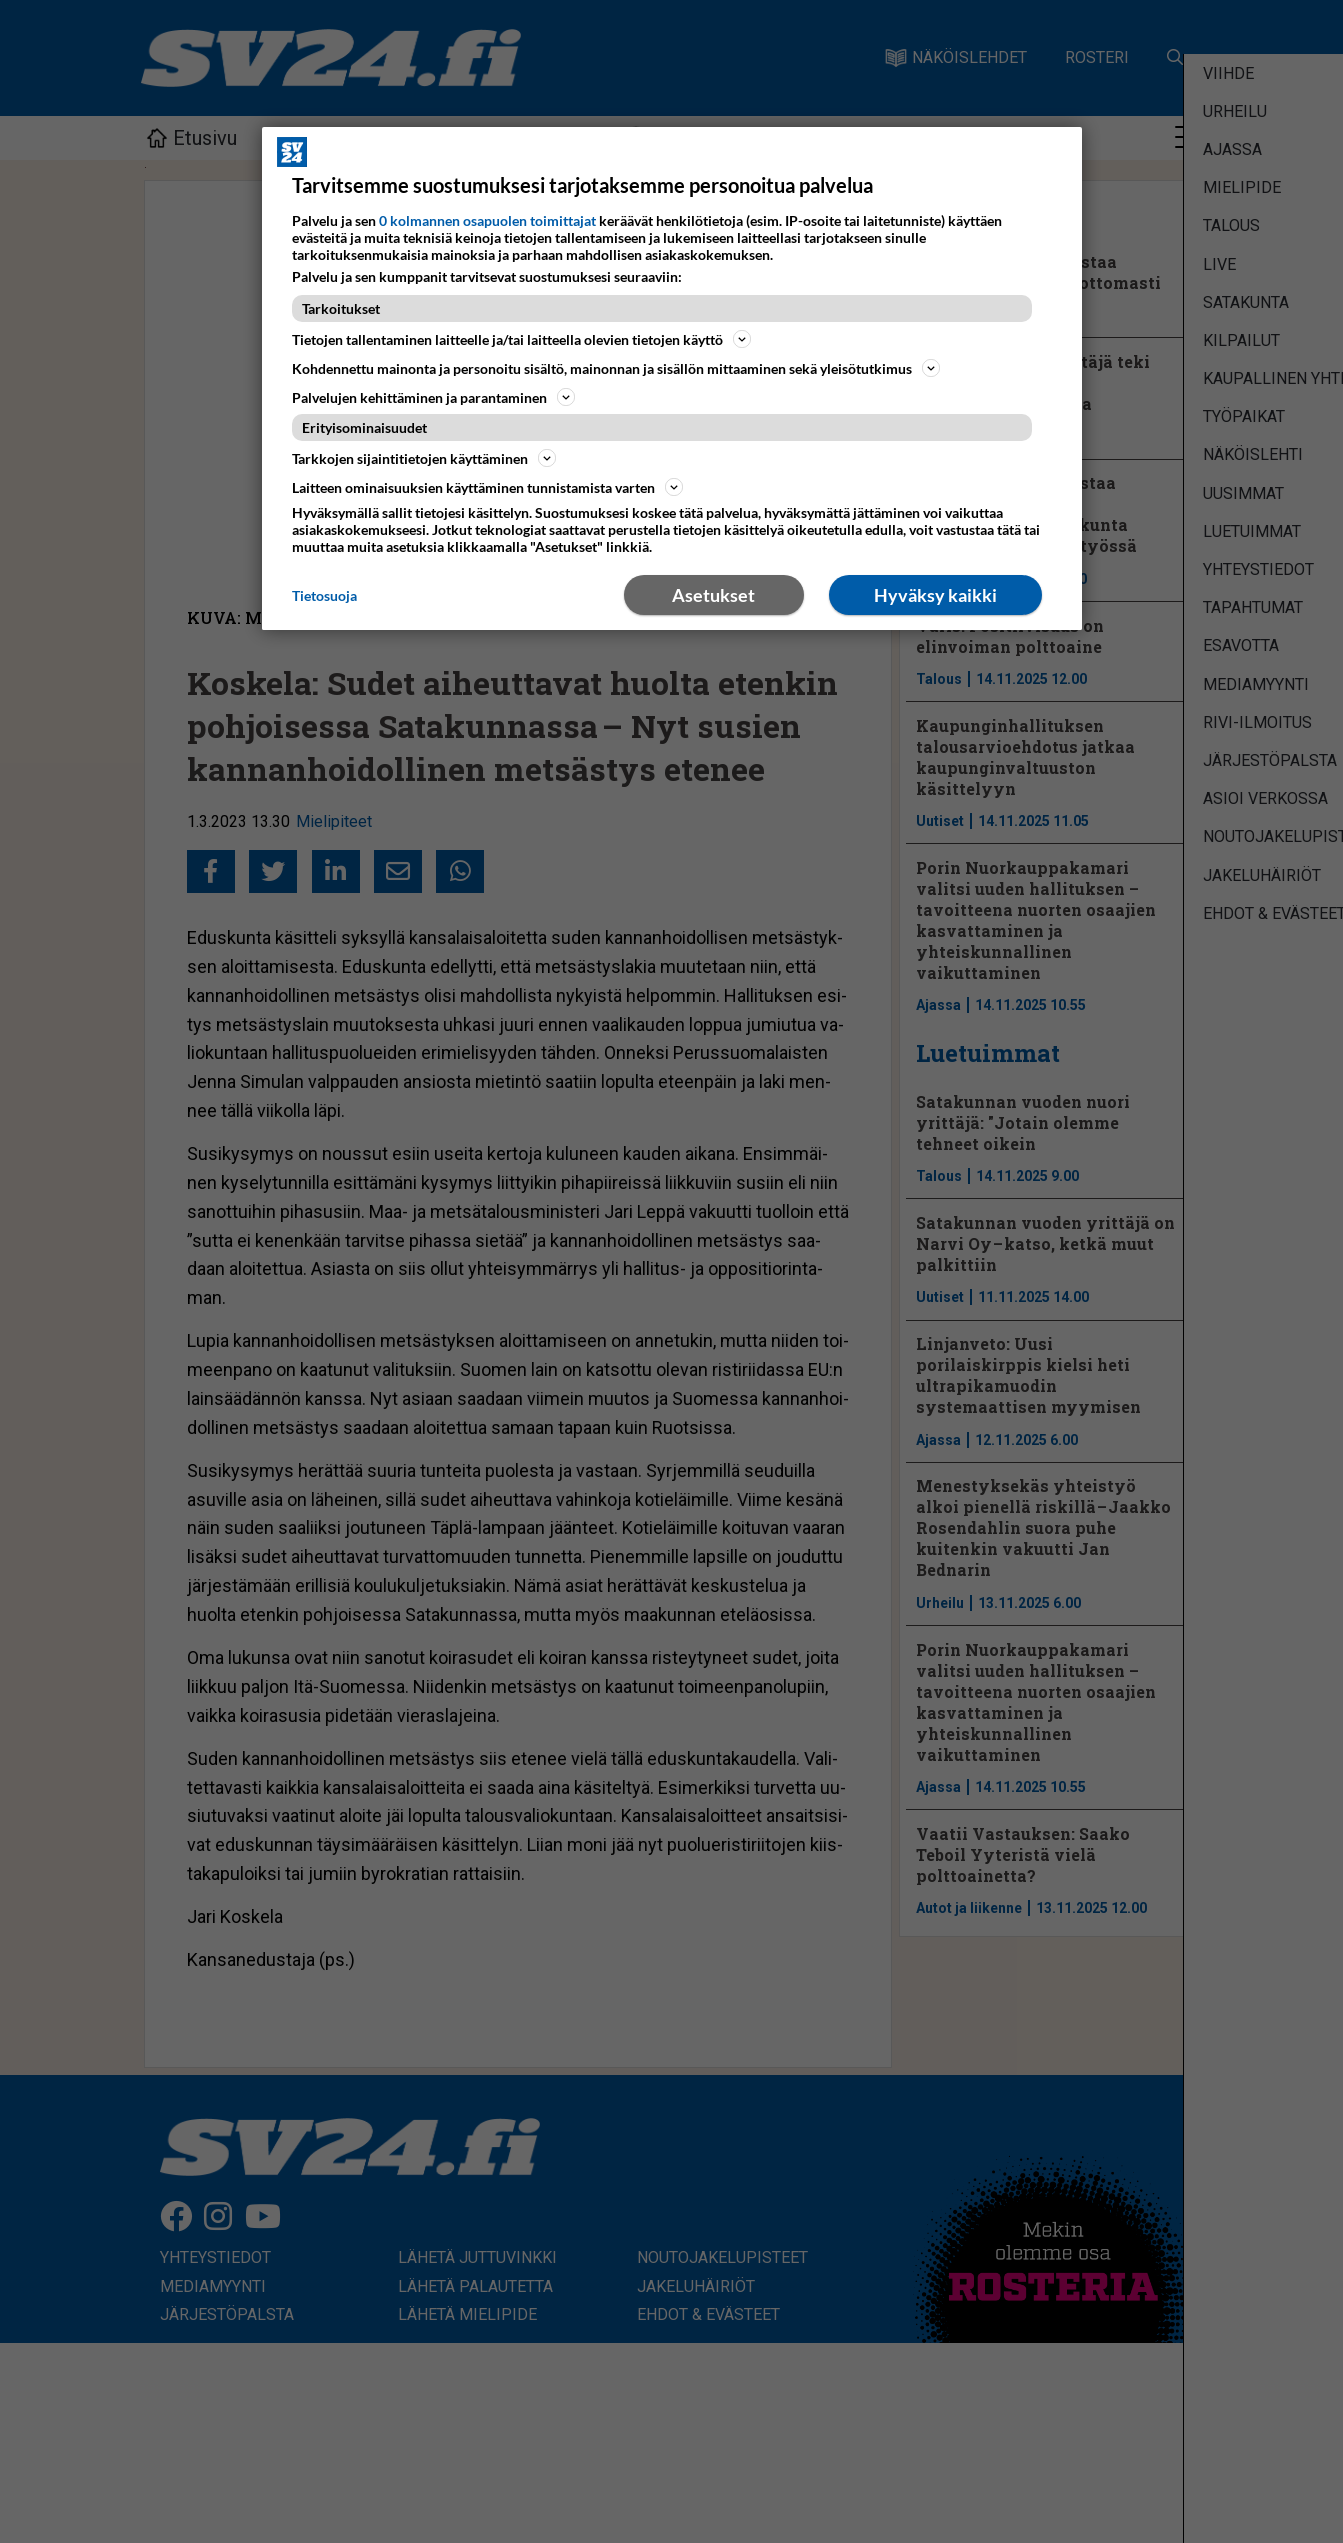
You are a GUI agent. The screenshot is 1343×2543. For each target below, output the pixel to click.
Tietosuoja (324, 595)
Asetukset (713, 595)
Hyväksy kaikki (935, 595)
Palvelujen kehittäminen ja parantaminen (433, 397)
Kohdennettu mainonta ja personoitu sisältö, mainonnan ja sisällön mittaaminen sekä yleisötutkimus (616, 368)
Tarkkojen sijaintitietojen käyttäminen (424, 458)
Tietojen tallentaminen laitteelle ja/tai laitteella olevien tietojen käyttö (521, 339)
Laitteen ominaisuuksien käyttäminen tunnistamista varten (487, 487)
